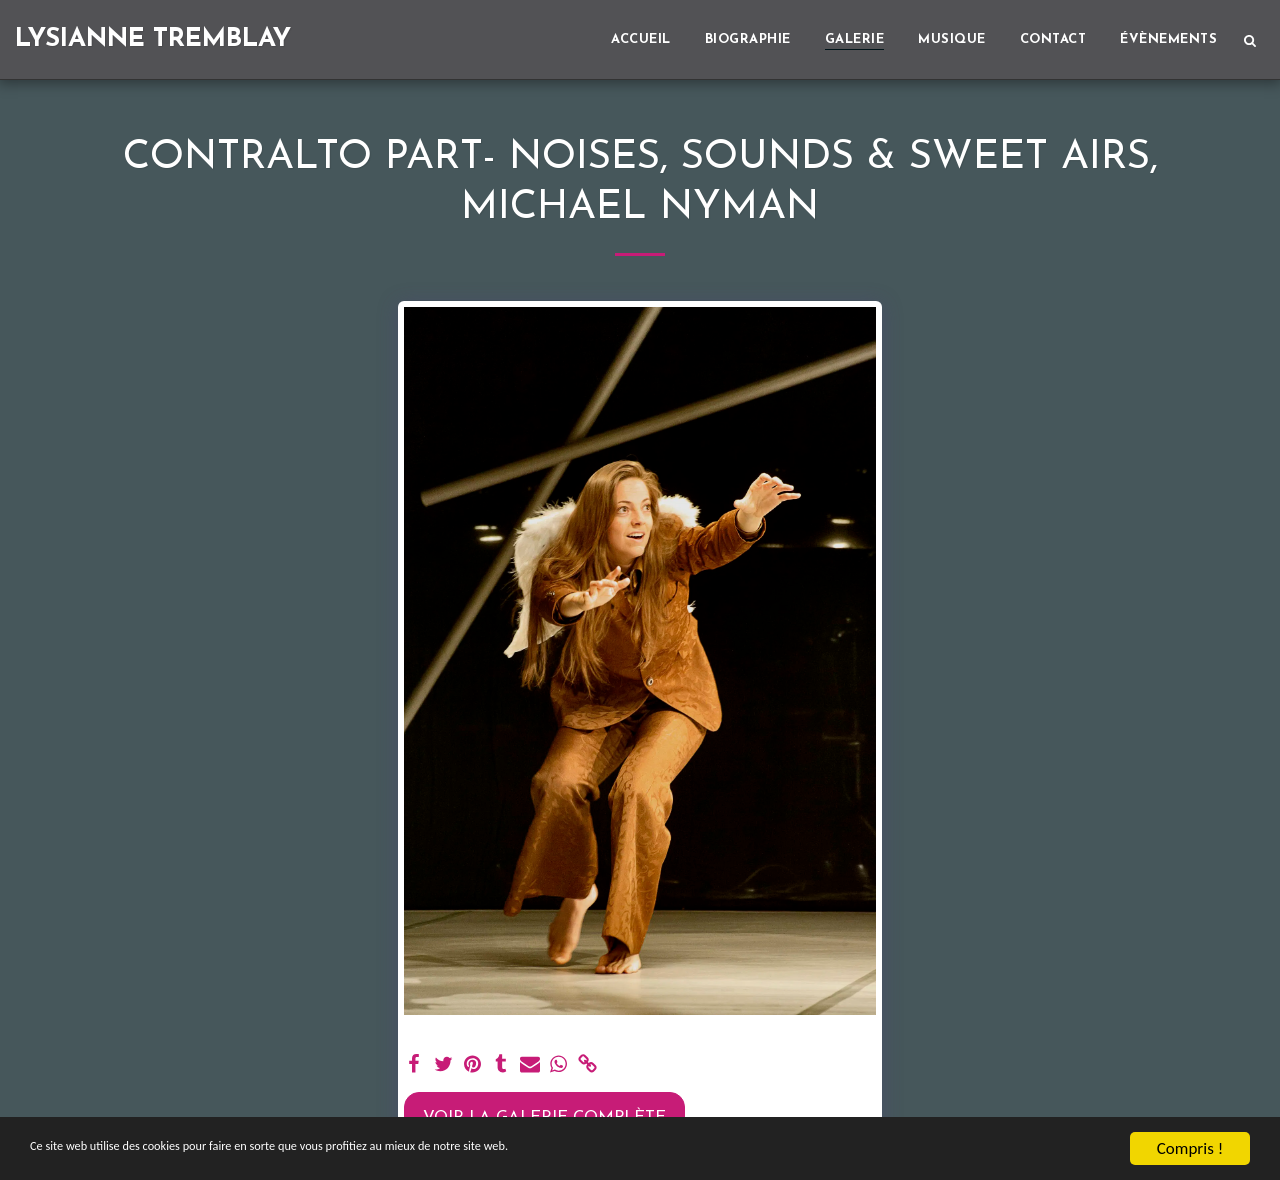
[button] (1249, 40)
